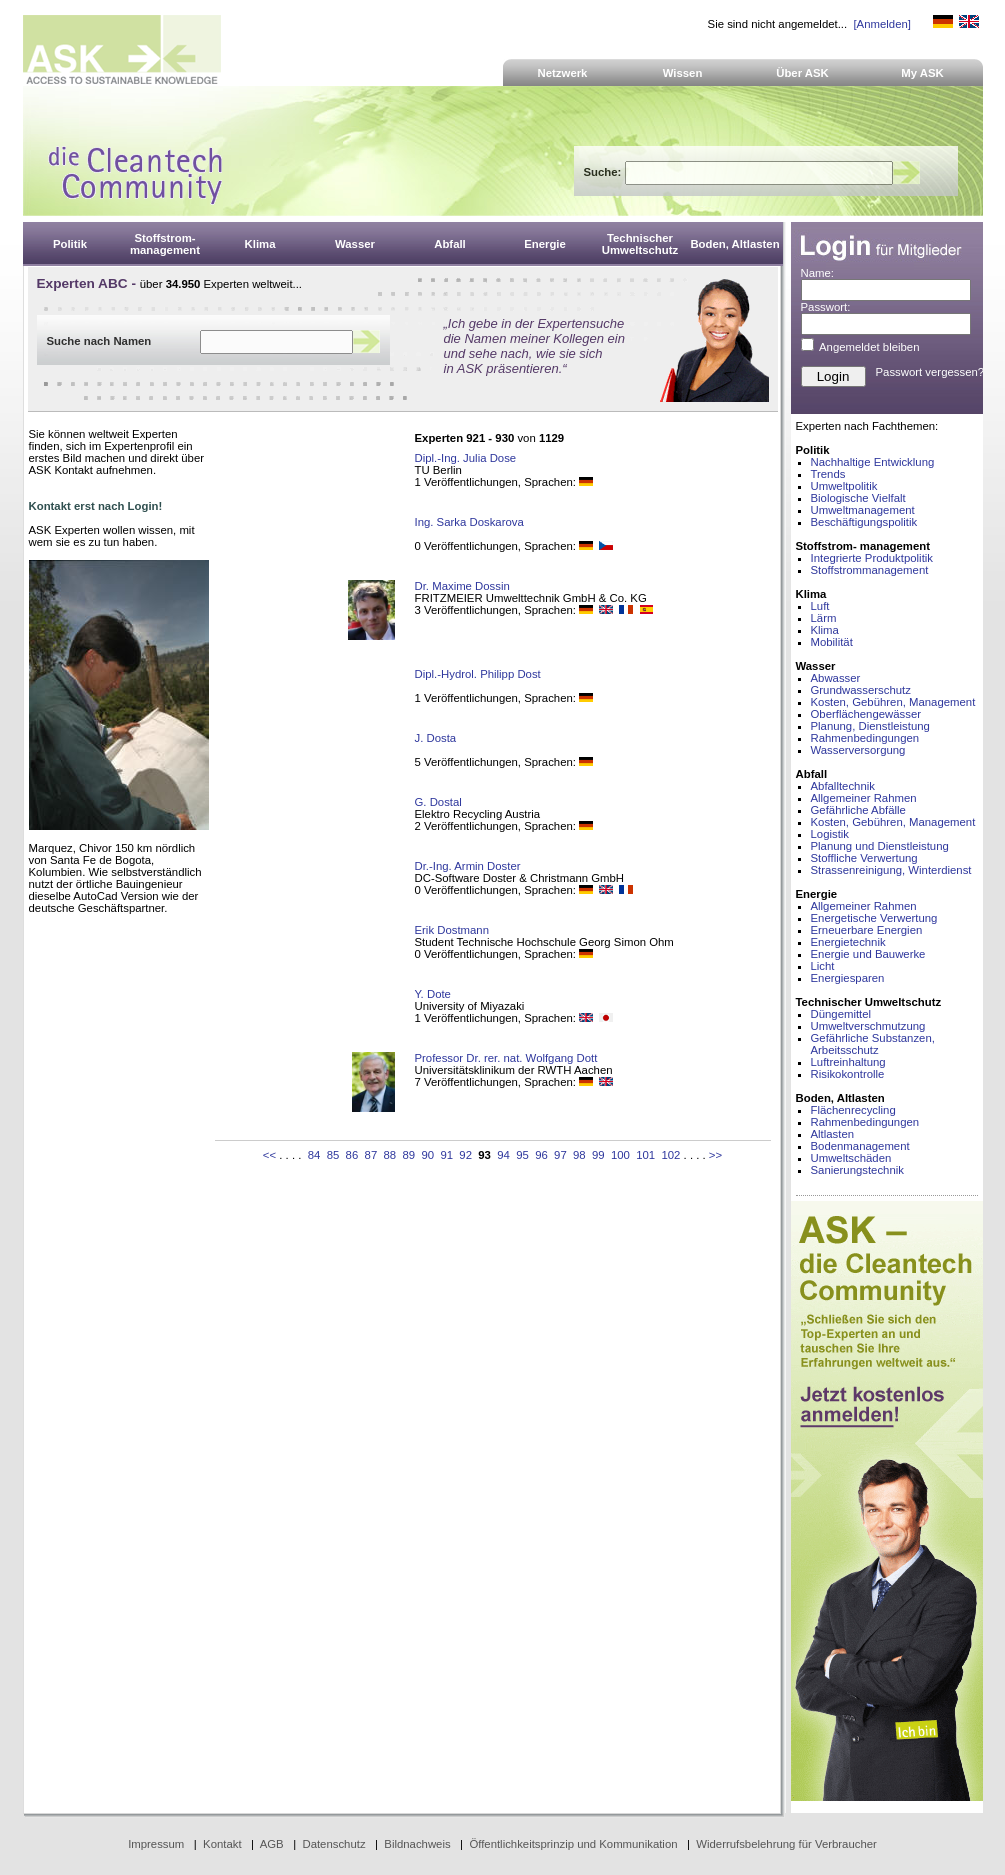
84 (314, 1155)
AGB (272, 1844)
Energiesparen (848, 978)
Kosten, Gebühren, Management (893, 702)
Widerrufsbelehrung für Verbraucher (786, 1844)
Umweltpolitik (844, 486)
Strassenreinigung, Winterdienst (891, 870)
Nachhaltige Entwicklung (873, 462)
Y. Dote (433, 994)
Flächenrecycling (853, 1110)
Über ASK (802, 73)
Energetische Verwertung (874, 918)
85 (333, 1155)
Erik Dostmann (452, 930)
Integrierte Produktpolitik (872, 558)
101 (645, 1155)
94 (503, 1155)
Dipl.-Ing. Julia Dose (466, 458)
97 (560, 1155)
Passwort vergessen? (930, 372)
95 (522, 1155)
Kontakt (222, 1844)
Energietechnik (848, 942)
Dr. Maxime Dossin (462, 586)
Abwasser (836, 678)
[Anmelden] (881, 24)
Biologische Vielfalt (858, 498)
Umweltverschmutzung (868, 1026)
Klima (825, 630)
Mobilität (832, 642)
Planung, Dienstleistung (870, 726)
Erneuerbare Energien (867, 930)
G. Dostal (438, 802)
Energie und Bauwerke (868, 954)
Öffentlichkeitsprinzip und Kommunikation (573, 1844)
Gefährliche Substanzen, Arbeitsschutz (873, 1044)
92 (465, 1155)
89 (408, 1155)
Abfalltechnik (843, 786)
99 (598, 1155)
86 (352, 1155)
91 (446, 1155)
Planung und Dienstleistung (880, 846)
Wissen (683, 73)
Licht (823, 966)
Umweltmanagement (863, 510)
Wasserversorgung (858, 750)
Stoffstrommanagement (870, 570)
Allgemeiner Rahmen (864, 798)
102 (670, 1155)
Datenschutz (333, 1844)
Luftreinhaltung (848, 1062)
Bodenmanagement (860, 1146)
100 (620, 1155)
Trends (828, 474)
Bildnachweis (417, 1844)
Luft (820, 606)
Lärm (824, 618)
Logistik (830, 834)
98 (579, 1155)
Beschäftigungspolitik (864, 522)
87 (371, 1155)
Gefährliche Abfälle (858, 810)
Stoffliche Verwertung (864, 858)
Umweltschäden (851, 1158)
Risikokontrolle (848, 1074)
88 (390, 1155)
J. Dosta (436, 738)
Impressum (156, 1844)
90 (427, 1155)
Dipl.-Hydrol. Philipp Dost (478, 674)
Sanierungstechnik (857, 1170)
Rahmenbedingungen (865, 738)
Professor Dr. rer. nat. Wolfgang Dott (506, 1058)
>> (715, 1155)
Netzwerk (563, 73)
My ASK (922, 73)
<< (269, 1155)
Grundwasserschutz (861, 690)
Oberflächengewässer (866, 714)
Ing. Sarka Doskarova (469, 522)
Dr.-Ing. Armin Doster (468, 866)
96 (541, 1155)
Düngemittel (841, 1014)
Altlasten (833, 1134)
